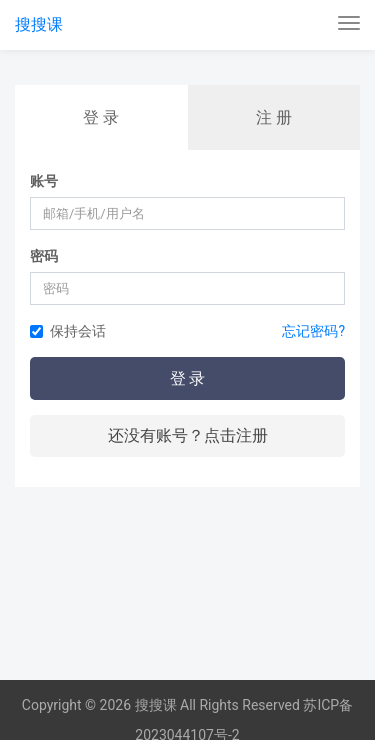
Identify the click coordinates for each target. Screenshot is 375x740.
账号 (44, 181)
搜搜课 (39, 24)
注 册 (274, 117)
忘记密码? (313, 331)
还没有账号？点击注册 (188, 435)
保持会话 (68, 331)
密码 (44, 256)
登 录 (101, 117)
